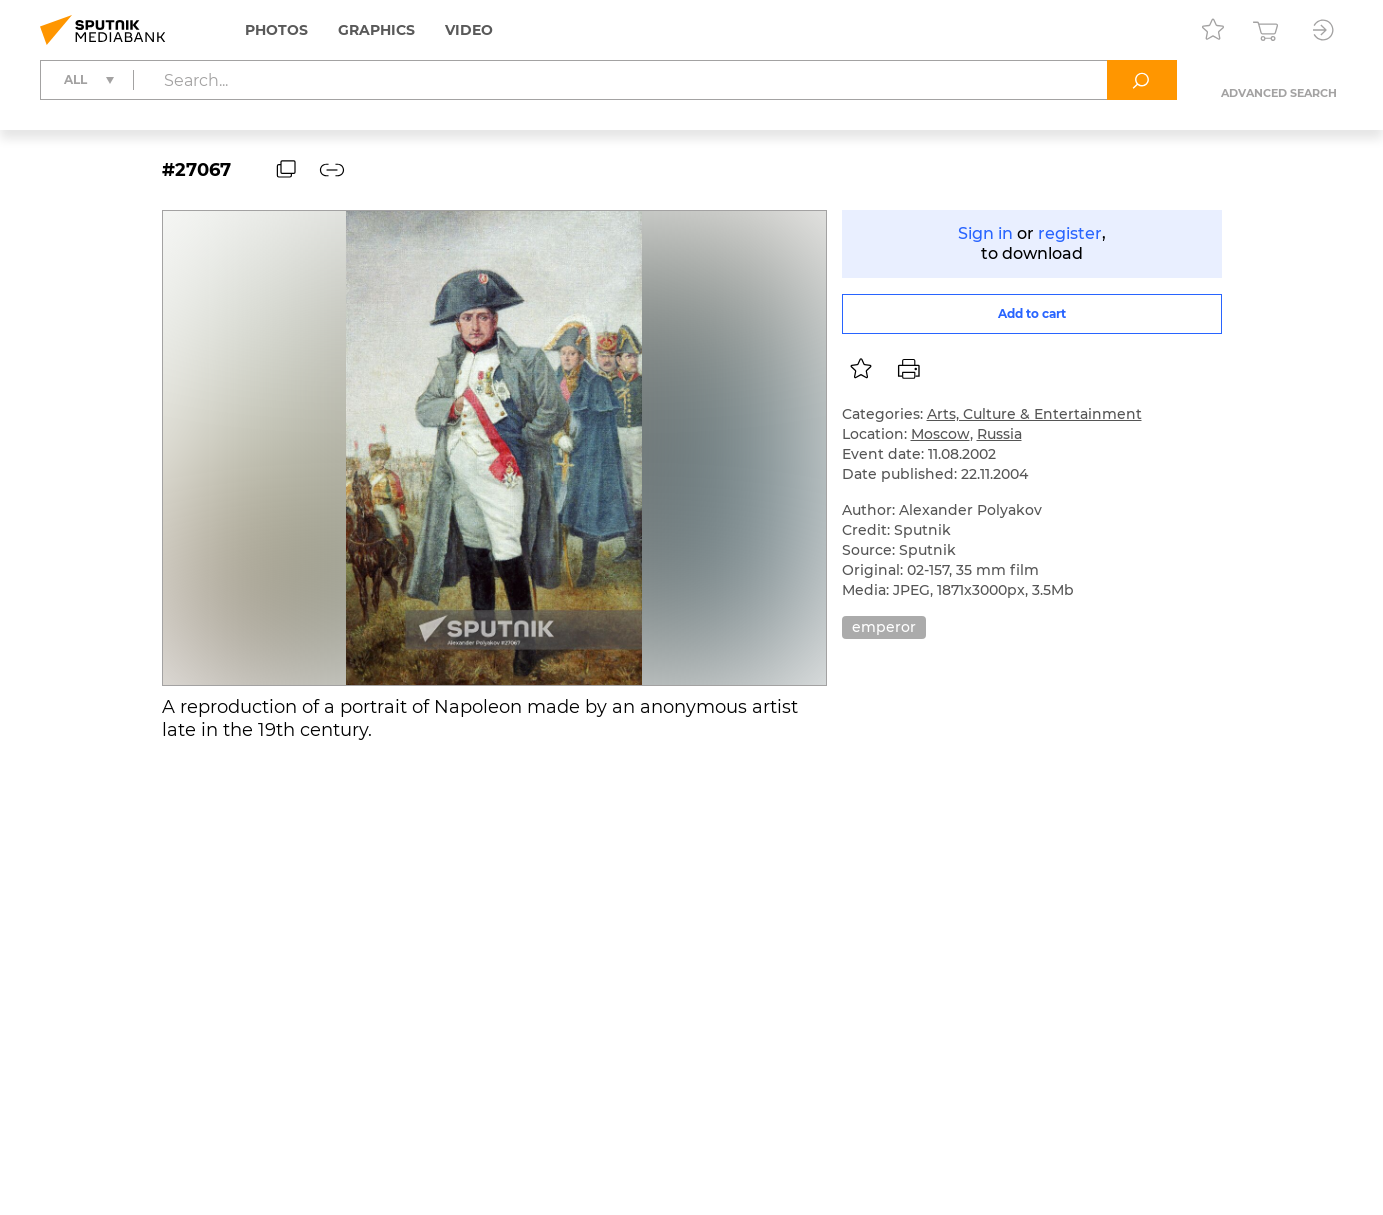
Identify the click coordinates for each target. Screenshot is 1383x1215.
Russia (999, 434)
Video (469, 30)
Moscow (940, 434)
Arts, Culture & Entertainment (1034, 414)
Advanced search (1279, 93)
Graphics (376, 30)
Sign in (985, 233)
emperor (884, 627)
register (1070, 233)
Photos (276, 30)
